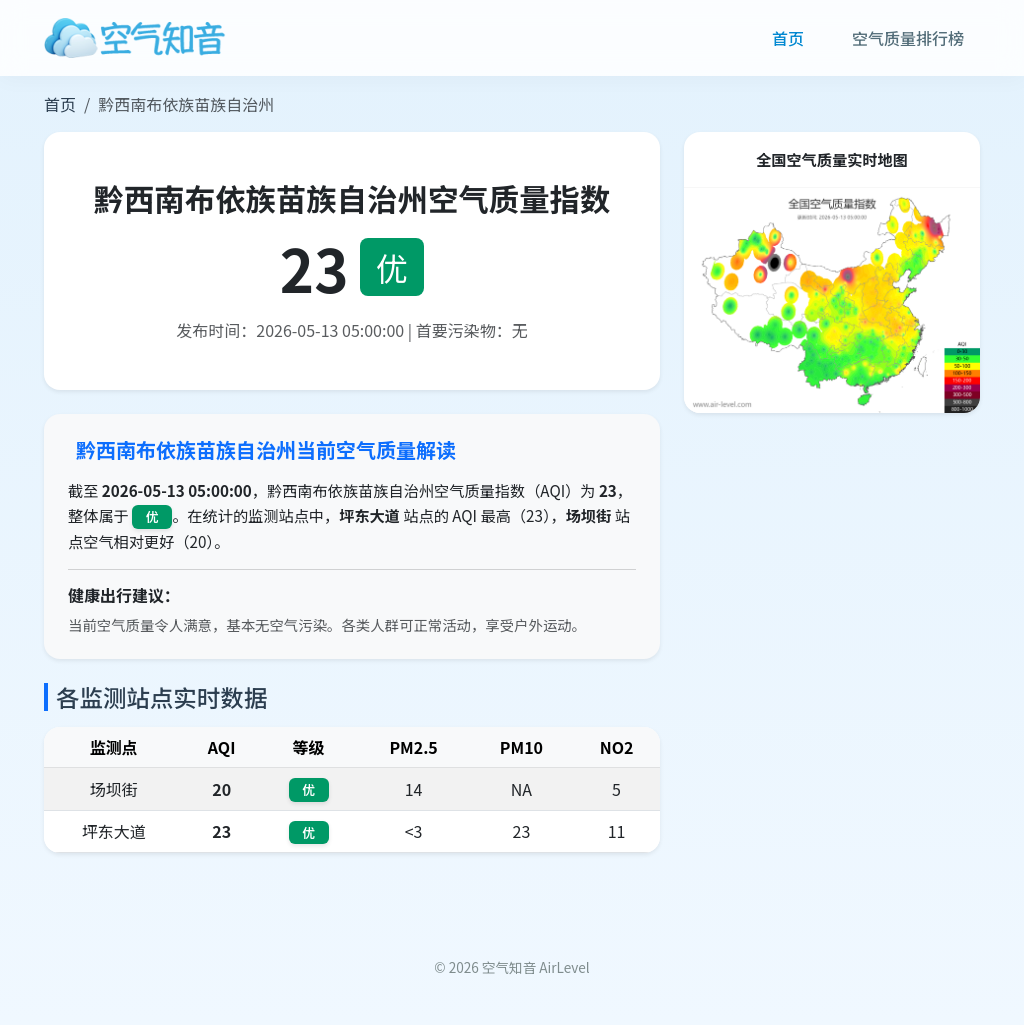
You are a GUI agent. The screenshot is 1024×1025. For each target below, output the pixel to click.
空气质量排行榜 (908, 38)
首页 (788, 38)
